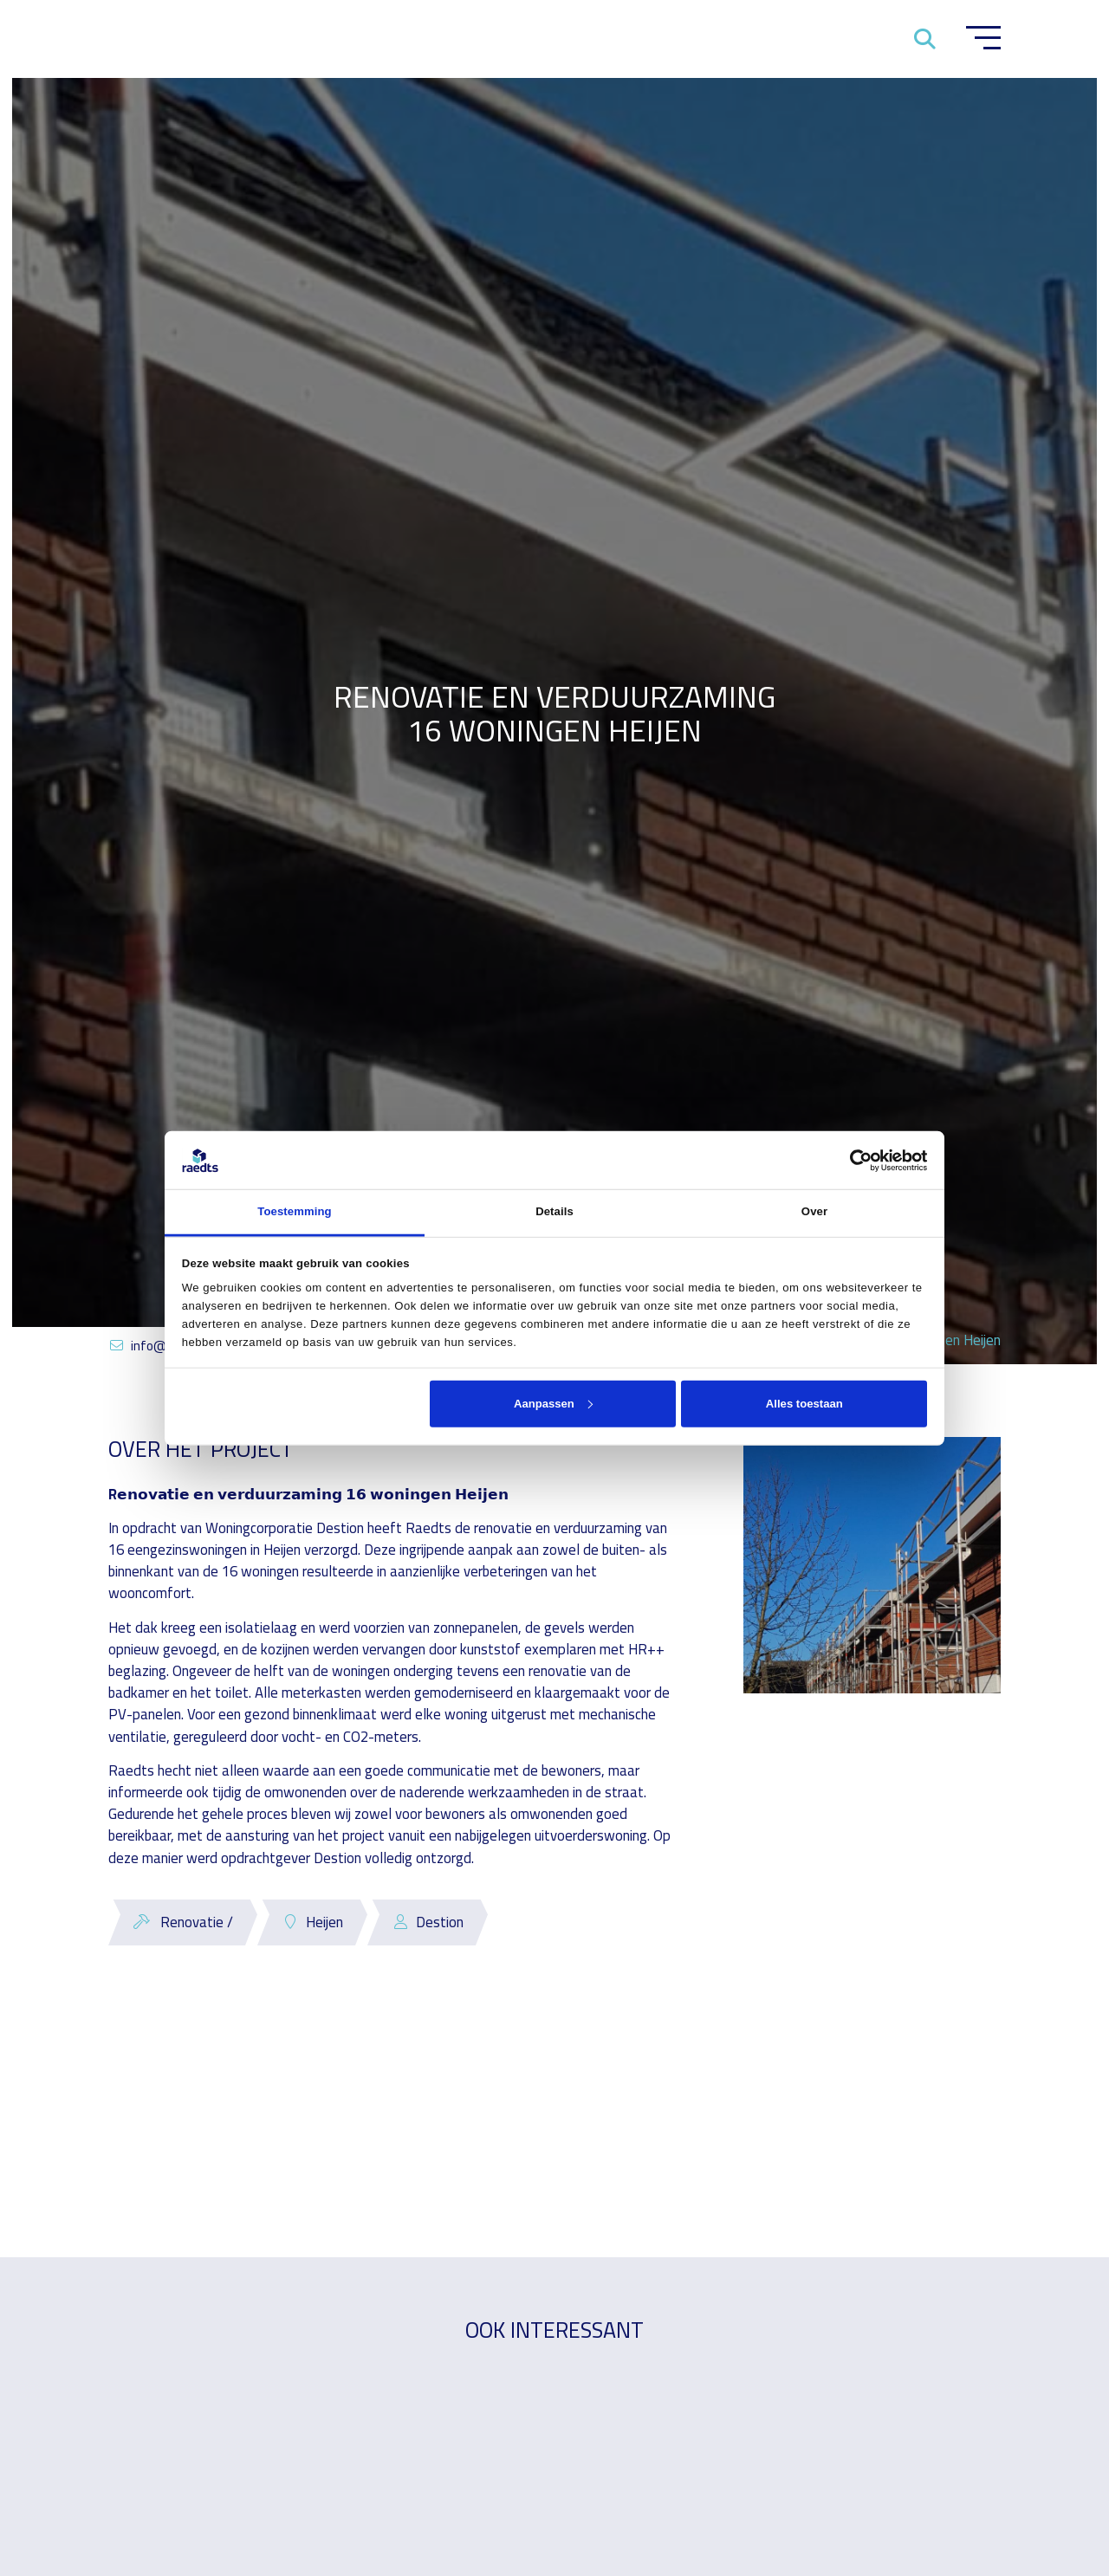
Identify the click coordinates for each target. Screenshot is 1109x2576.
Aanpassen (553, 1402)
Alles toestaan (804, 1402)
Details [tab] (554, 1211)
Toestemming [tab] (294, 1211)
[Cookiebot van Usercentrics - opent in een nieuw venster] (851, 1160)
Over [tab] (814, 1211)
